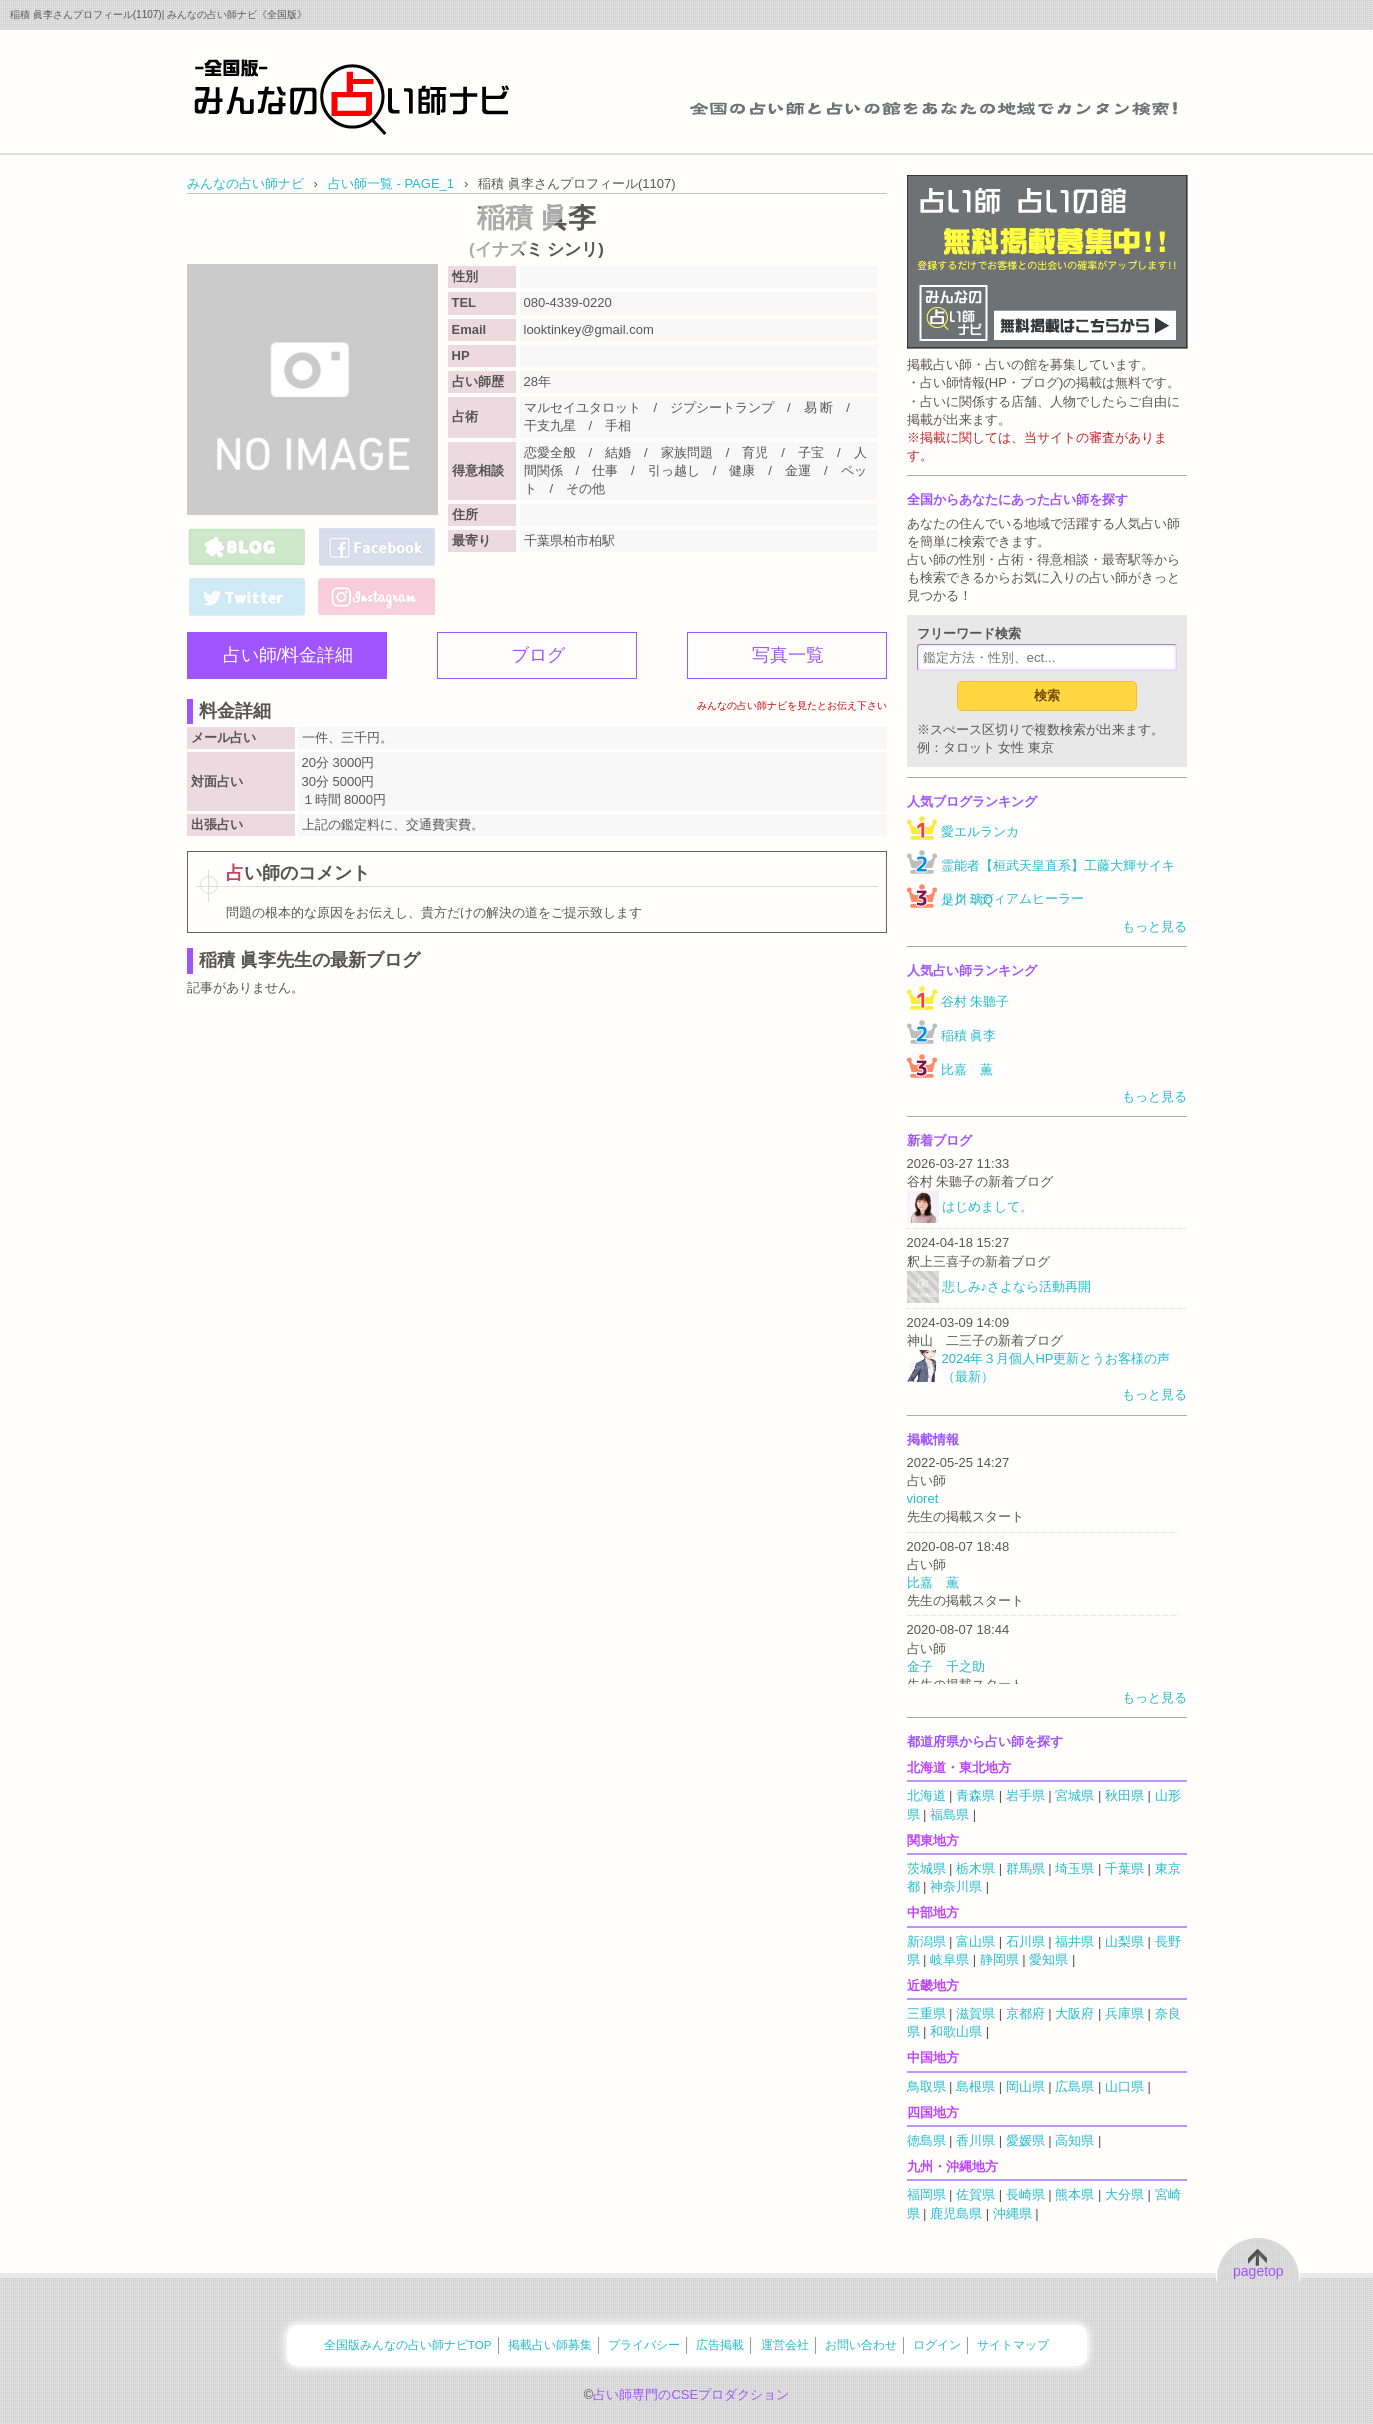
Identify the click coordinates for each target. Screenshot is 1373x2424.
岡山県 (1025, 2086)
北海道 (926, 1795)
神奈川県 (956, 1886)
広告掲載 (720, 2344)
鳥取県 (926, 2086)
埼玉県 (1074, 1868)
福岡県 (926, 2194)
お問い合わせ (861, 2344)
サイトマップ (1013, 2344)
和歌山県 (956, 2031)
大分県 (1124, 2194)
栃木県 (975, 1868)
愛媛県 (1025, 2140)
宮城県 (1074, 1795)
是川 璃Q (967, 899)
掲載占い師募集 (550, 2344)
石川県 (1025, 1941)
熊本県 (1074, 2194)
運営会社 (785, 2344)
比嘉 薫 (967, 1069)
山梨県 (1124, 1941)
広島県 (1074, 2086)
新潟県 (926, 1941)
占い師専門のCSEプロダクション (691, 2394)
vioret (923, 1498)
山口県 (1124, 2086)
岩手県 (1025, 1795)
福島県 (949, 1814)
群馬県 (1025, 1868)
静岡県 (999, 1959)
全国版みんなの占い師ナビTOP (408, 2344)
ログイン (937, 2344)
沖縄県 (1012, 2213)
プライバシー (644, 2344)
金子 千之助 (946, 1666)
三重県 (926, 2013)
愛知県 (1048, 1959)
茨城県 (926, 1868)
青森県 (975, 1795)
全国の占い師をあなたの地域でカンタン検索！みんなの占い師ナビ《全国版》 (352, 96)
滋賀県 (975, 2013)
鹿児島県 (956, 2213)
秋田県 (1124, 1795)
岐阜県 (949, 1959)
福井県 (1074, 1941)
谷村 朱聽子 (975, 1001)
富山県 (975, 1941)
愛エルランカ (980, 831)
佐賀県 (975, 2194)
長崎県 (1025, 2194)
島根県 (975, 2086)
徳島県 (926, 2140)
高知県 (1074, 2140)
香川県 (975, 2140)
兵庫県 (1124, 2013)
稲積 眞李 (969, 1035)
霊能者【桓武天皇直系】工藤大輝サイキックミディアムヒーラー (1058, 882)
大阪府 (1074, 2013)
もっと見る (1154, 926)
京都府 (1025, 2013)
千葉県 (1124, 1868)
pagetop (1258, 2271)
